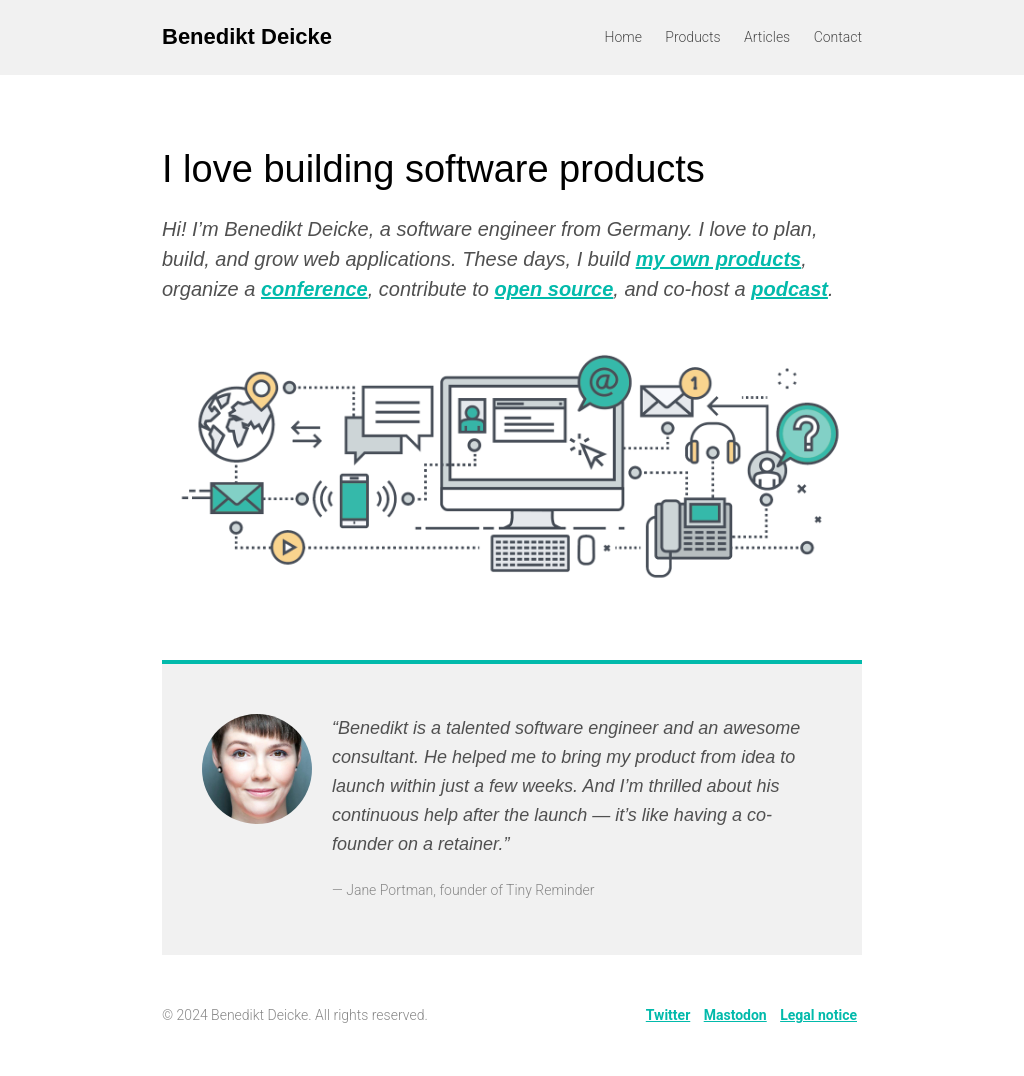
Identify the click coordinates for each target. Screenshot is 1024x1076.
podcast (789, 289)
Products (692, 37)
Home (623, 37)
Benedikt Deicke (247, 36)
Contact (838, 37)
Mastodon (735, 1015)
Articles (767, 37)
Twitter (668, 1015)
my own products (719, 259)
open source (553, 289)
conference (314, 289)
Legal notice (818, 1015)
